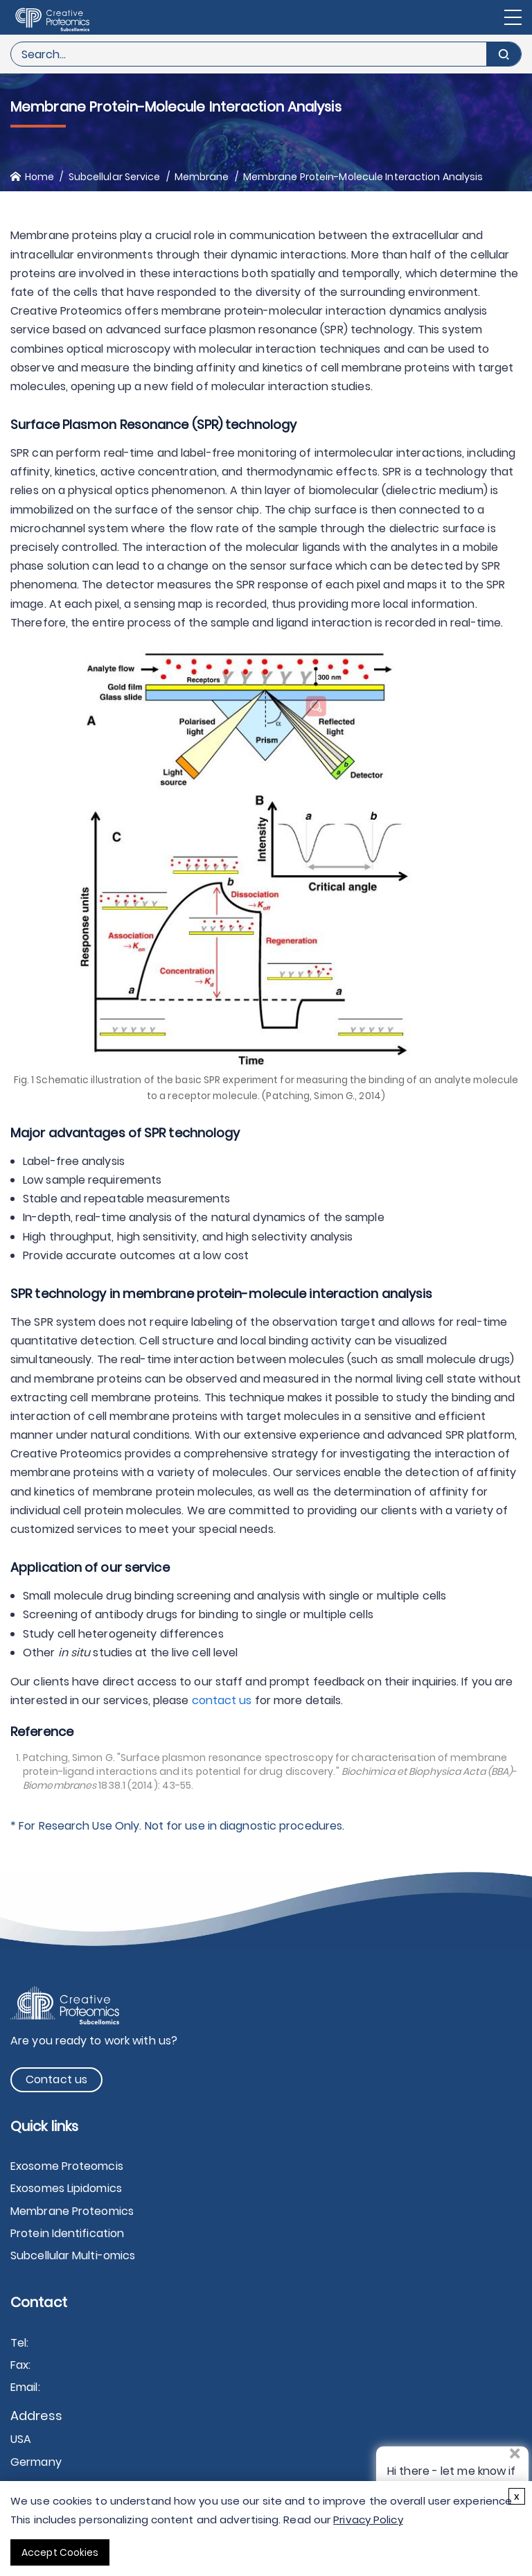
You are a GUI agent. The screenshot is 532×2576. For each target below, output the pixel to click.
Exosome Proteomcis (66, 2166)
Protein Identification (67, 2233)
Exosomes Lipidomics (66, 2188)
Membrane (202, 177)
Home (39, 177)
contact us (222, 1700)
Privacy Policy (367, 2519)
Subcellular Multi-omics (72, 2255)
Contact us (56, 2079)
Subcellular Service (115, 177)
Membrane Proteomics (72, 2211)
